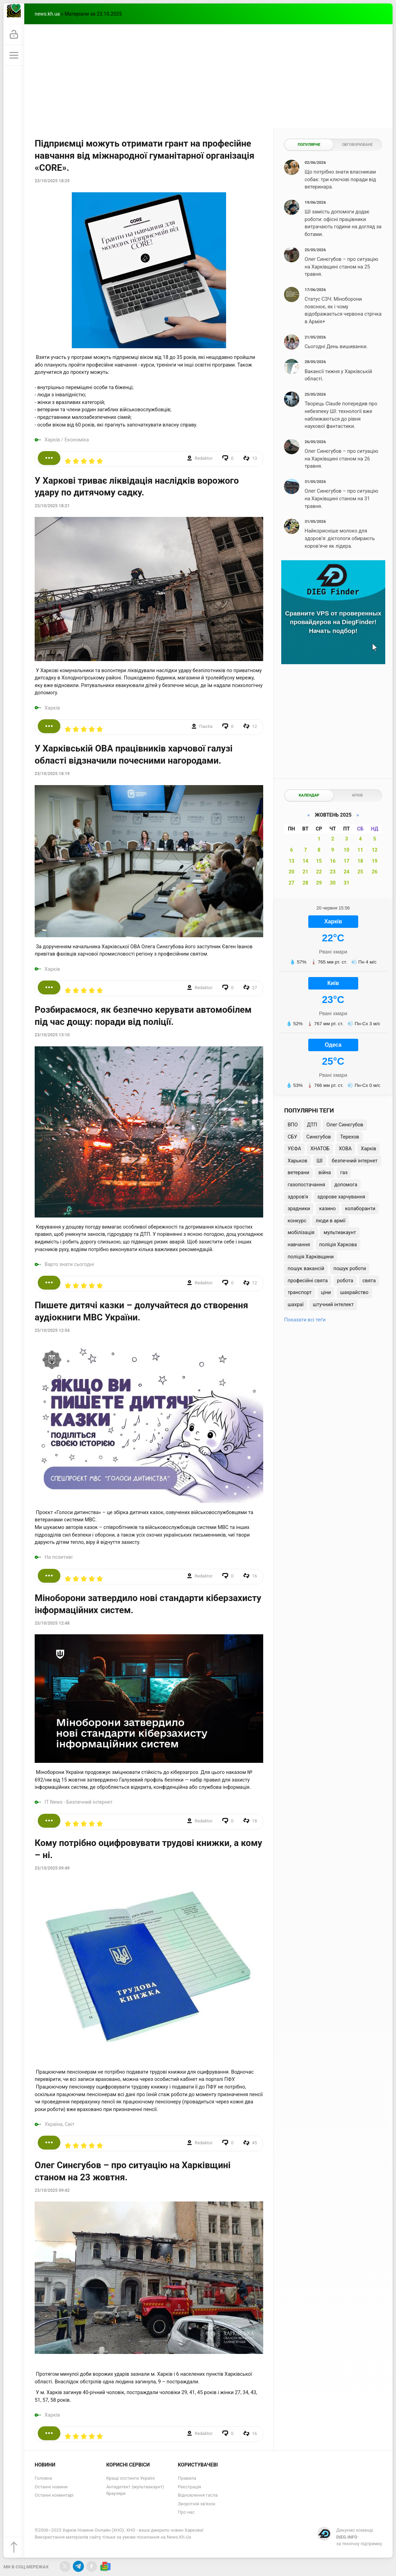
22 (319, 872)
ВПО (292, 1125)
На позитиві (59, 1557)
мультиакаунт (340, 1233)
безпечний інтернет (355, 1161)
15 (319, 861)
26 (375, 872)
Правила (187, 2478)
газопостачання (306, 1185)
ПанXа (206, 726)
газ (343, 1173)
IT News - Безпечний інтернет (79, 1802)
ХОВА (345, 1149)
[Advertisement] (208, 76)
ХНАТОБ (319, 1149)
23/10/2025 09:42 (52, 2190)
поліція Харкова (338, 1245)
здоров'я (297, 1197)
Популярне (309, 144)
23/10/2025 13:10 (52, 1034)
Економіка (76, 440)
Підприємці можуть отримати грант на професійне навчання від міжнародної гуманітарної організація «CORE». (144, 155)
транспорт (299, 1292)
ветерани (298, 1173)
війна (324, 1173)
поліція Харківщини (310, 1257)
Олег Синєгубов (344, 1125)
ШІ (319, 1161)
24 (347, 872)
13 (291, 861)
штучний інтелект (333, 1305)
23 (333, 872)
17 (347, 861)
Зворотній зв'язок (197, 2503)
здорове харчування (341, 1197)
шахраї (295, 1305)
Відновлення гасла (198, 2495)
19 (375, 861)
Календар (309, 795)
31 (347, 883)
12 (375, 850)
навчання (298, 1245)
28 (306, 883)
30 (333, 883)
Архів (357, 795)
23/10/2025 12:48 (52, 1623)
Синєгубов (318, 1137)
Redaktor (204, 458)
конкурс (296, 1221)
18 (360, 861)
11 (360, 850)
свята (369, 1281)
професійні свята (307, 1281)
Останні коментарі (54, 2495)
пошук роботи (350, 1269)
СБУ (292, 1137)
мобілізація (300, 1233)
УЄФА (294, 1149)
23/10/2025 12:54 (52, 1330)
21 (306, 872)
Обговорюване (357, 144)
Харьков (297, 1161)
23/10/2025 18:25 (52, 180)
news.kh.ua (47, 14)
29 (319, 883)
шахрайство (354, 1292)
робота (345, 1281)
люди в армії (330, 1221)
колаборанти (360, 1209)
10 (347, 850)
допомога (345, 1185)
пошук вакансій (305, 1269)
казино (327, 1209)
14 (306, 861)
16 (333, 861)
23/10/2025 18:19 (52, 773)
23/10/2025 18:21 (52, 505)
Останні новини (51, 2486)
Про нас (186, 2512)
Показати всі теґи (304, 1320)
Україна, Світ (60, 2124)
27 (291, 883)
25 (360, 872)
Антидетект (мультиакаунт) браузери (135, 2490)
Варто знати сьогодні (69, 1264)
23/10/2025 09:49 (52, 1868)
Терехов (349, 1137)
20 (291, 872)
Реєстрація (189, 2486)
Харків (52, 440)
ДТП (312, 1125)
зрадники (298, 1209)
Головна (43, 2478)
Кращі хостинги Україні (130, 2478)
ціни (326, 1292)
